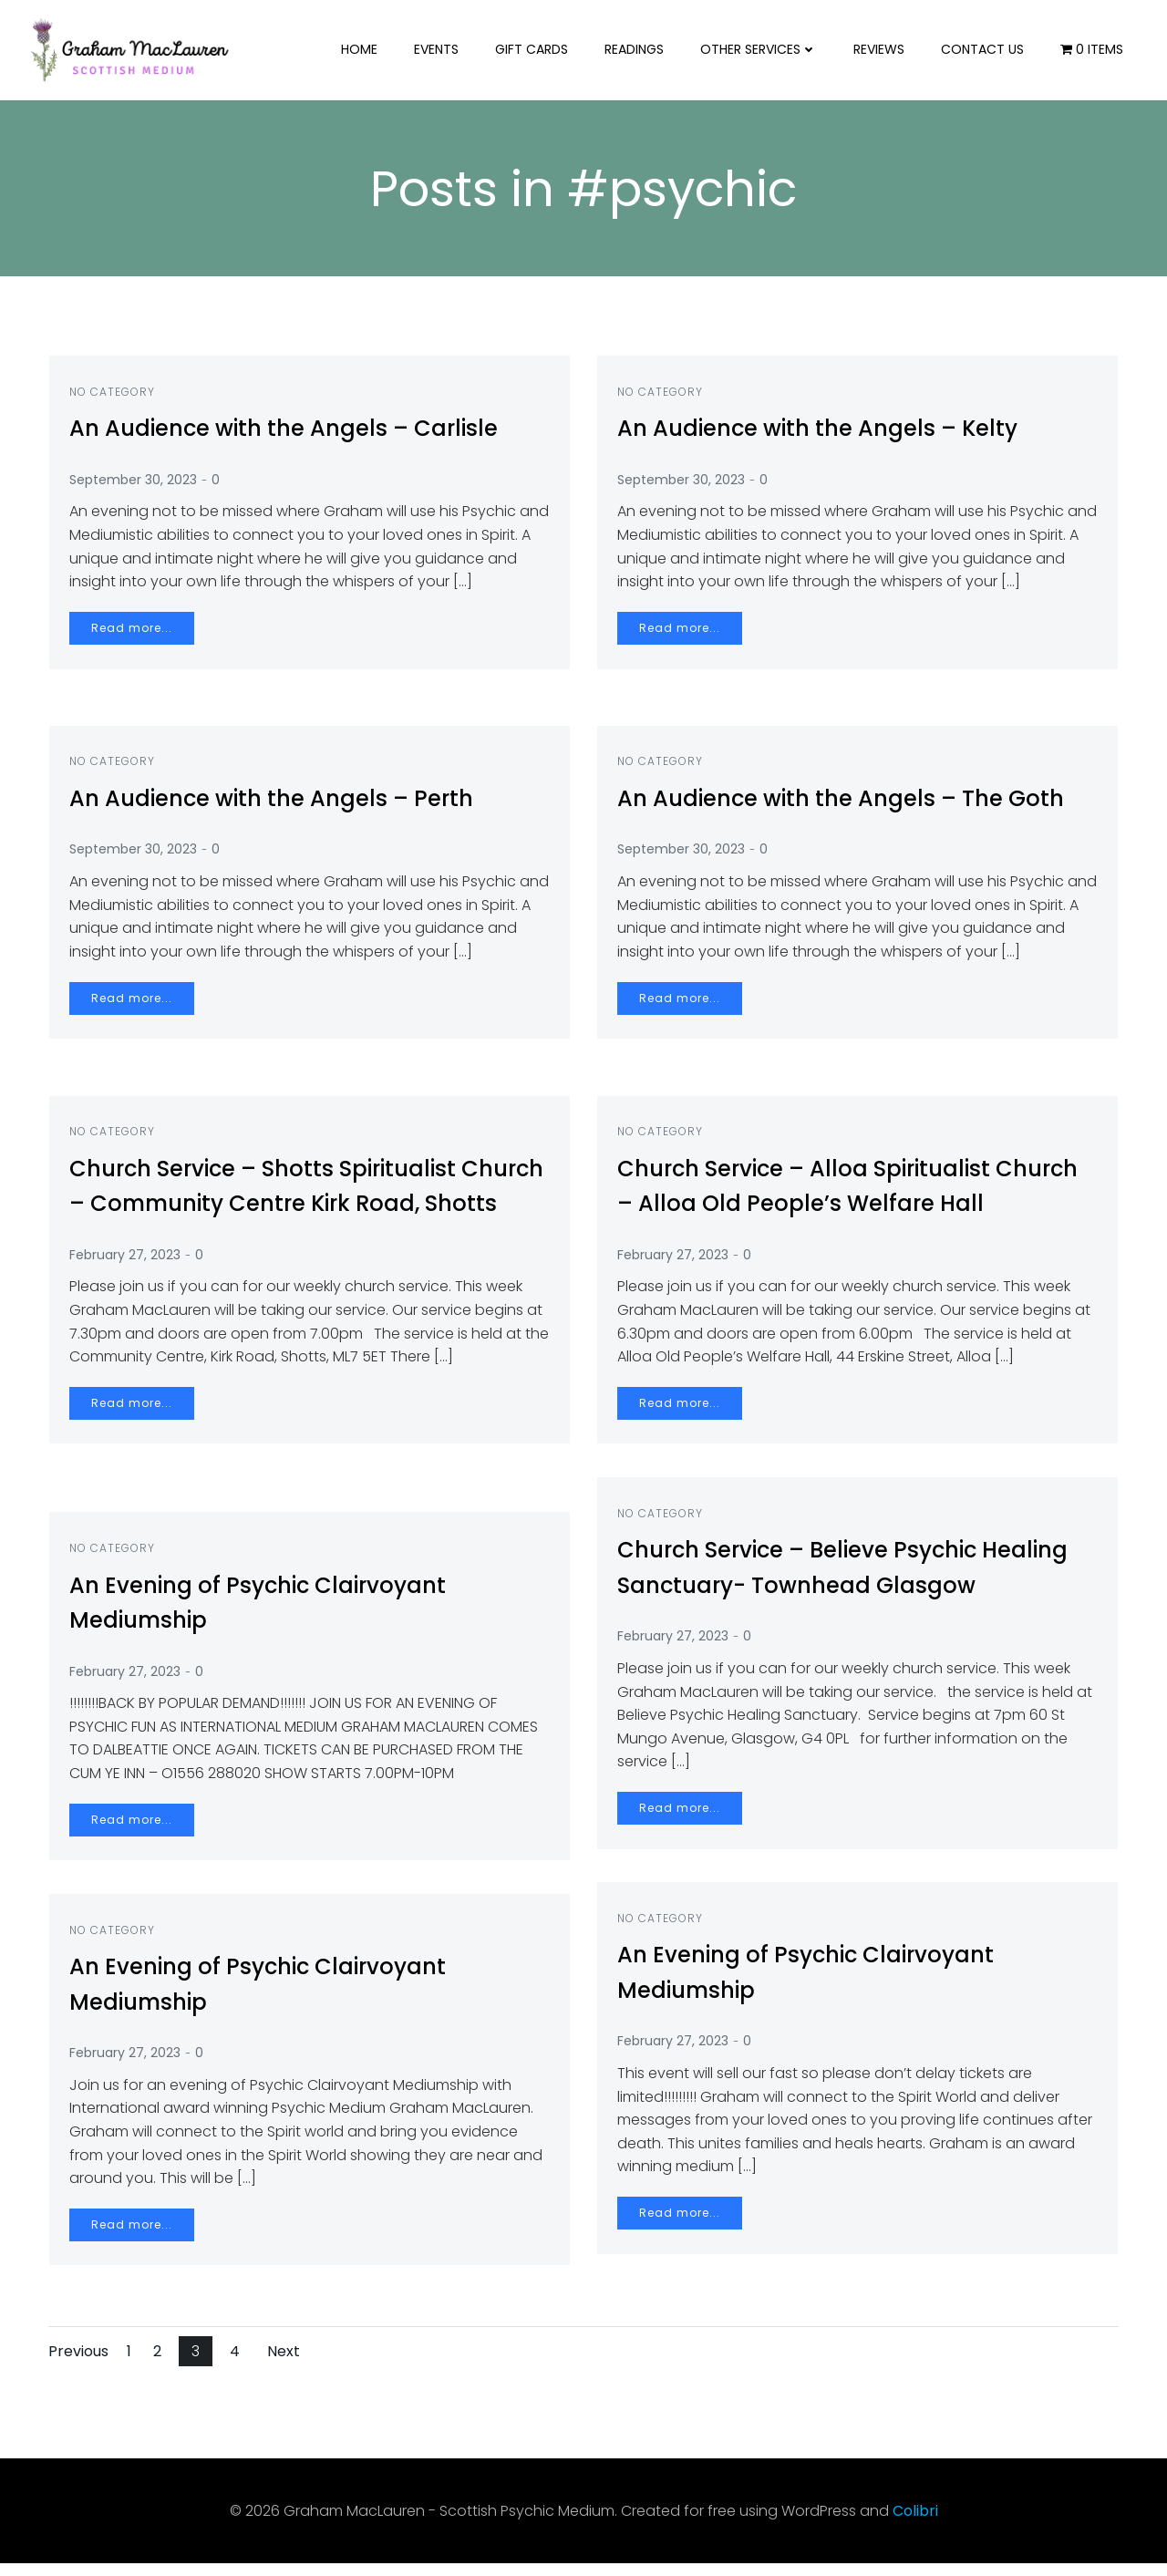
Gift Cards (536, 49)
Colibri (915, 2522)
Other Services (763, 49)
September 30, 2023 (140, 491)
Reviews (883, 49)
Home (364, 49)
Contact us (986, 49)
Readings (638, 49)
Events (440, 49)
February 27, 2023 (132, 1301)
